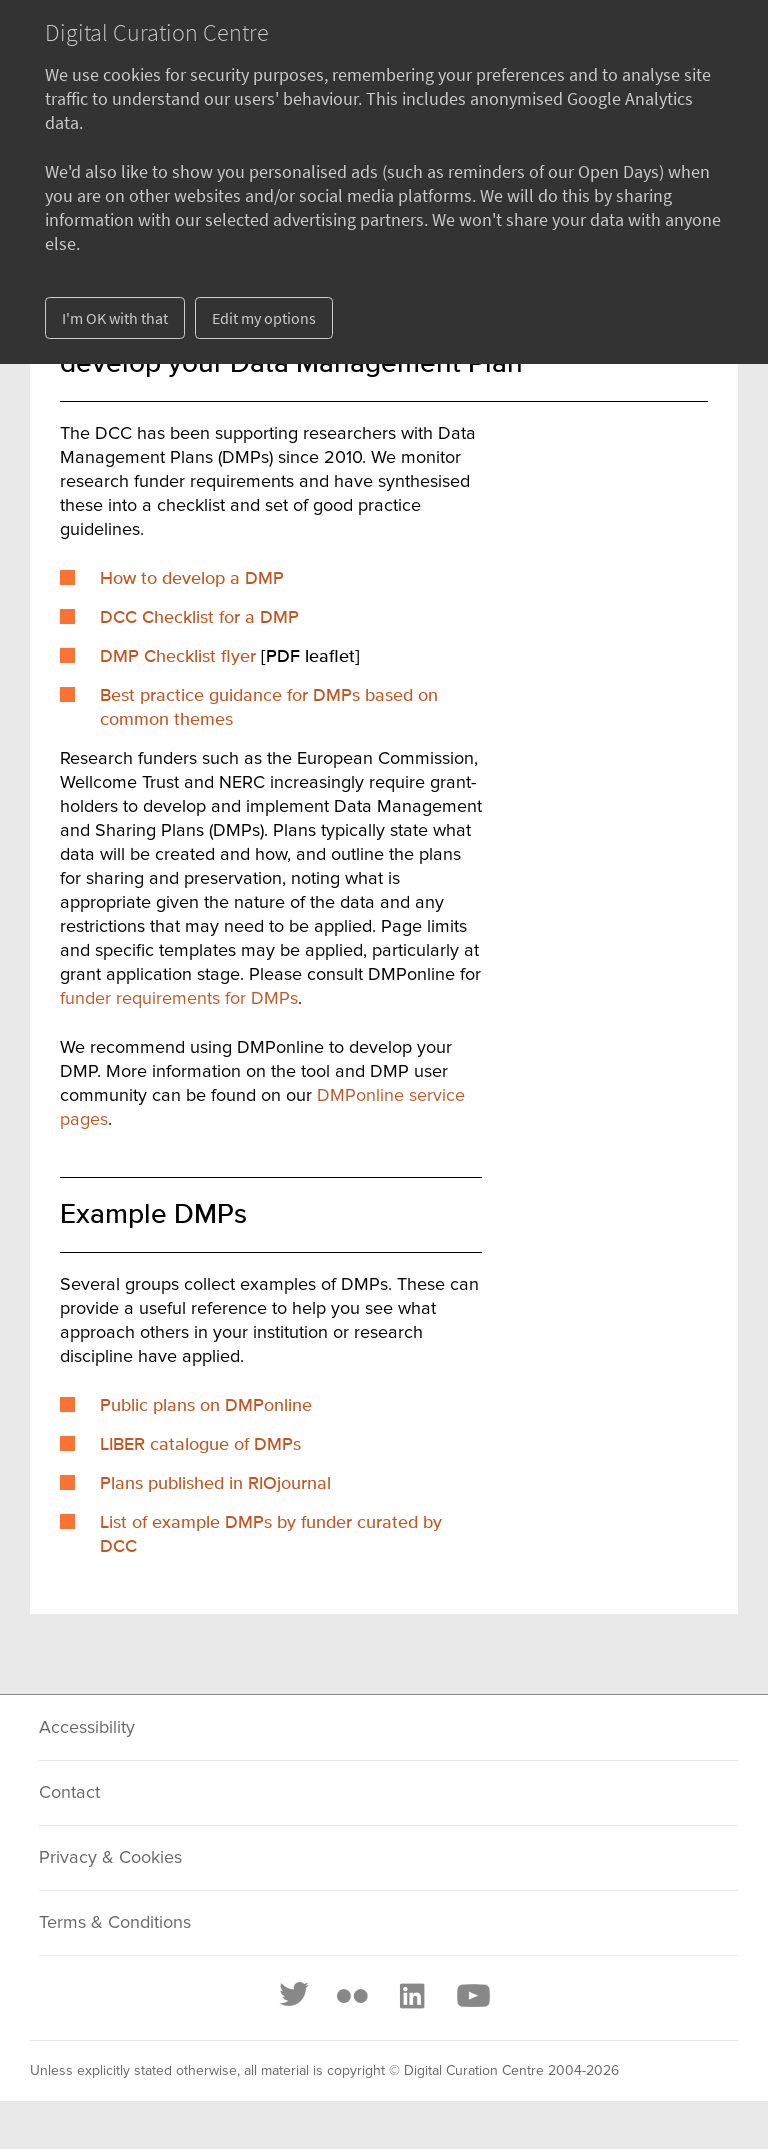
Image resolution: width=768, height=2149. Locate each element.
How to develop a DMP (192, 579)
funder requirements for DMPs (179, 999)
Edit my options (264, 318)
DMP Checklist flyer (178, 657)
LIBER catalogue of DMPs (200, 1445)
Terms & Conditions (115, 1923)
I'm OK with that (115, 318)
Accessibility (87, 1728)
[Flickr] (352, 1996)
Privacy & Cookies (110, 1858)
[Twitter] (295, 1996)
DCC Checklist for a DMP (199, 618)
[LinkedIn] (411, 1996)
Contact (69, 1793)
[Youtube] (472, 1996)
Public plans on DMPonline (206, 1406)
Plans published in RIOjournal (215, 1484)
